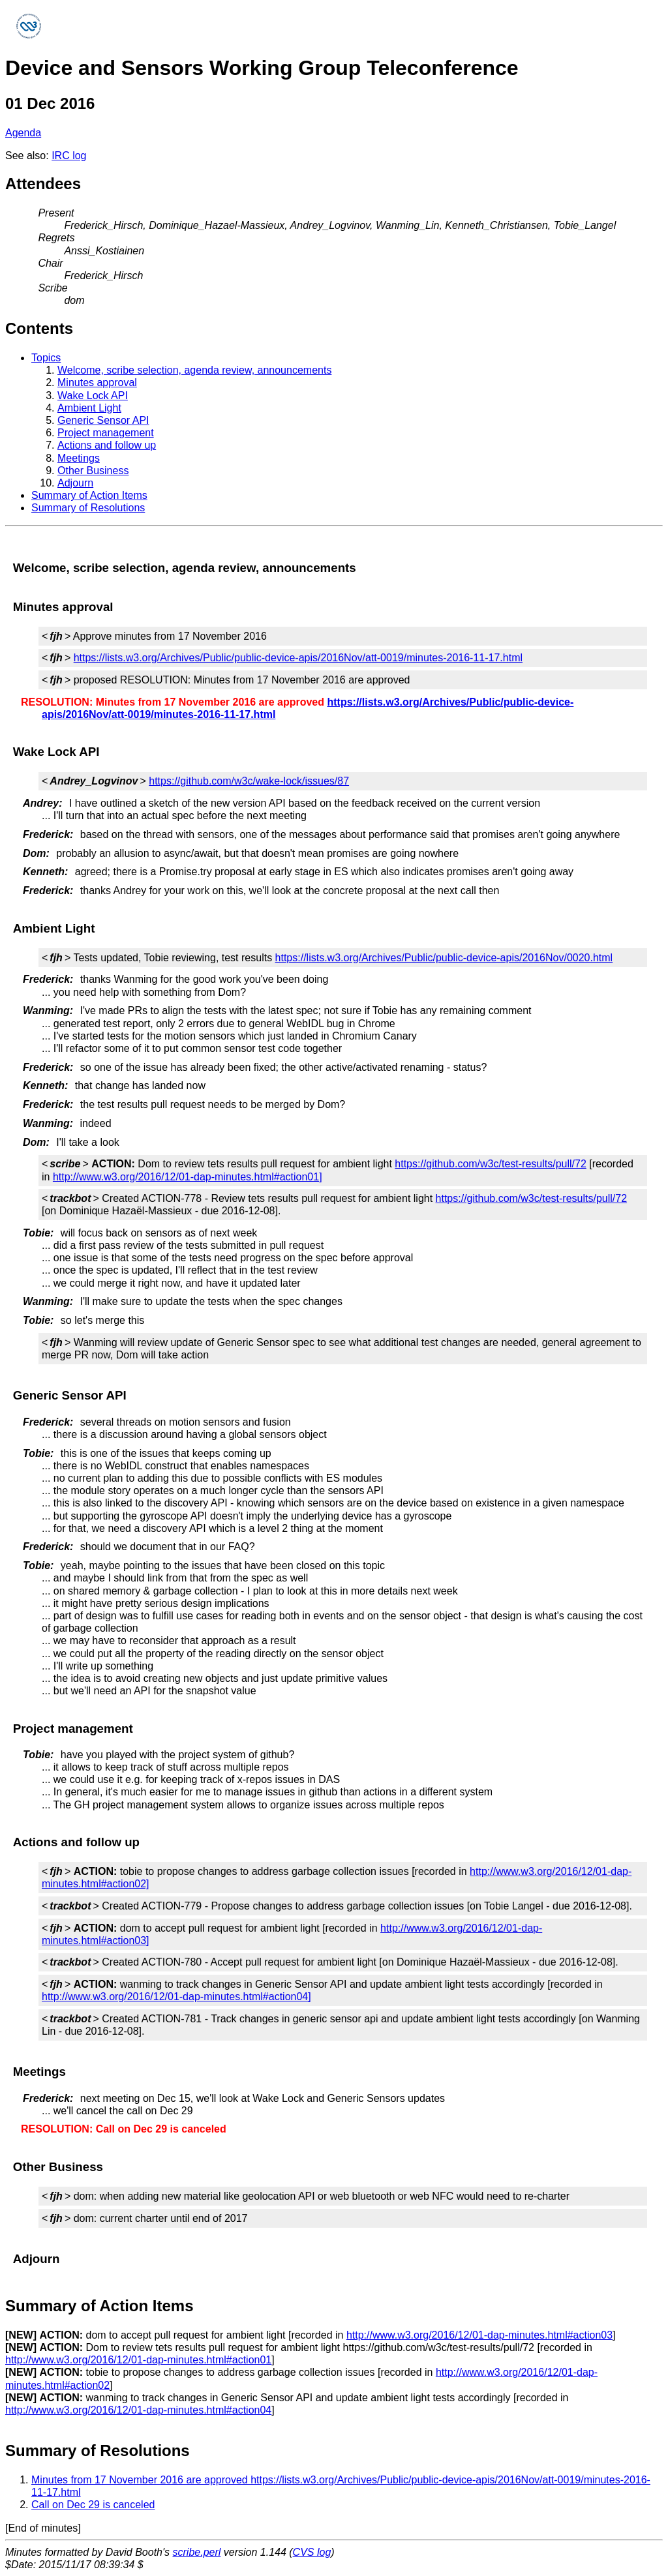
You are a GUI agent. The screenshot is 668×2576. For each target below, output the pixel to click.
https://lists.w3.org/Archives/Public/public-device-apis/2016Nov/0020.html (444, 957)
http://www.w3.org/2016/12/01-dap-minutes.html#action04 (138, 2410)
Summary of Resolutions (88, 507)
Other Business (93, 470)
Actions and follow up (106, 445)
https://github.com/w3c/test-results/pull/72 (490, 1163)
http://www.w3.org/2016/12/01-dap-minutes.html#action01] (187, 1176)
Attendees (43, 183)
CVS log (312, 2552)
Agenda (23, 132)
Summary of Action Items (89, 495)
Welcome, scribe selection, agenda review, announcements (194, 370)
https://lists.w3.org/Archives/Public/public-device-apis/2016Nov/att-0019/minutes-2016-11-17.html (298, 657)
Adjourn (75, 482)
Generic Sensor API (103, 420)
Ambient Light (89, 407)
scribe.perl (197, 2552)
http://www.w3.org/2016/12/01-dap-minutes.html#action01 (138, 2359)
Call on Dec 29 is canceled (93, 2504)
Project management (105, 432)
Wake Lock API (92, 395)
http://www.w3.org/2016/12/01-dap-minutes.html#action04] (176, 1996)
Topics (46, 357)
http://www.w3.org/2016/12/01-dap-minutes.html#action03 (479, 2335)
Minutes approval (97, 382)
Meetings (78, 458)
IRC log (69, 155)
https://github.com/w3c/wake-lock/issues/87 (249, 780)
